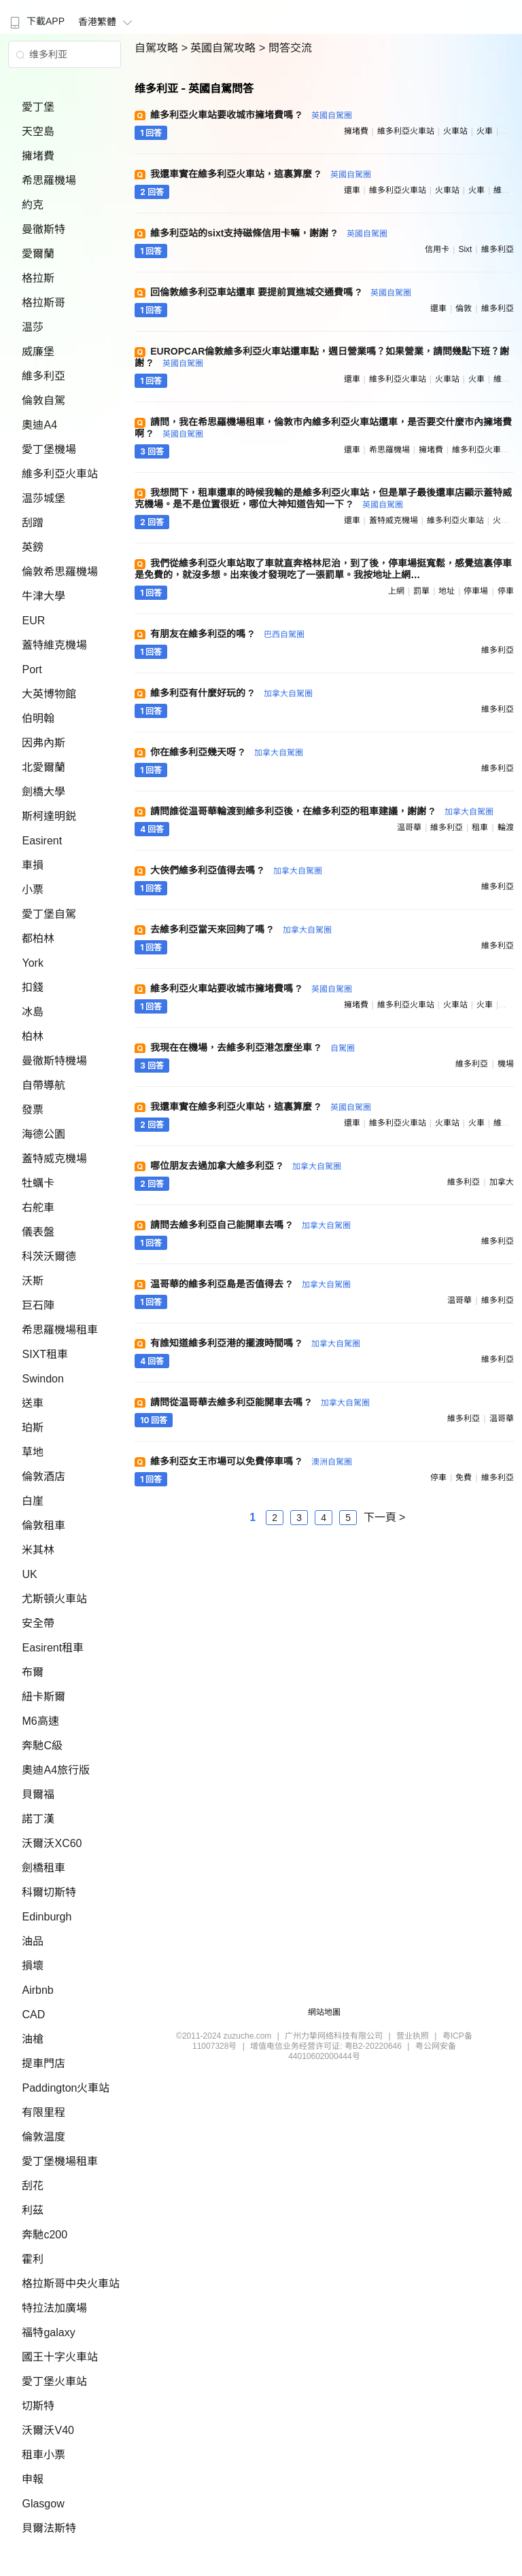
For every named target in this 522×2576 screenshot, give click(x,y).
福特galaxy (48, 2332)
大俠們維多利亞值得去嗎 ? (235, 870)
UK (29, 1574)
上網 (396, 591)
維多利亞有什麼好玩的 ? (231, 692)
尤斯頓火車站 (54, 1599)
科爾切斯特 (49, 1892)
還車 (352, 190)
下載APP (36, 21)
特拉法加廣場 (54, 2308)
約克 (33, 205)
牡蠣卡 (38, 1183)
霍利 (33, 2259)
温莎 (33, 327)
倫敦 (463, 308)
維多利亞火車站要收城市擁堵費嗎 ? (250, 114)
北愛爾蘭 (43, 767)
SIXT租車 (45, 1354)
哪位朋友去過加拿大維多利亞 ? (245, 1165)
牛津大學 (43, 596)
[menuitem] (35, 17)
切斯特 (38, 2406)
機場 (506, 1064)
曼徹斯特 (43, 229)
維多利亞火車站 (60, 474)
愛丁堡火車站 (54, 2381)
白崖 (33, 1501)
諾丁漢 (38, 1819)
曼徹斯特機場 (54, 1061)
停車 (506, 591)
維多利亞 (43, 376)
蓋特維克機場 (54, 645)
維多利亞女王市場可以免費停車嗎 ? (250, 1461)
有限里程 (43, 2112)
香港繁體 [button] (107, 21)
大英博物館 (49, 694)
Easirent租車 (53, 1647)
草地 (33, 1452)
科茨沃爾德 (49, 1256)
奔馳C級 (42, 1745)
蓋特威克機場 (54, 1158)
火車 (484, 131)
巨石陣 (38, 1305)
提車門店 (43, 2063)
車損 (33, 865)
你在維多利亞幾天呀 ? (226, 752)
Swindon (42, 1378)
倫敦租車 (43, 1525)
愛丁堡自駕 (49, 914)
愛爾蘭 (38, 254)
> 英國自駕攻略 (220, 48)
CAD (33, 2014)
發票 (33, 1109)
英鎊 (33, 547)
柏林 (33, 1036)
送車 (33, 1403)
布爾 (33, 1672)
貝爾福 (38, 1794)
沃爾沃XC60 (52, 1843)
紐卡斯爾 (43, 1696)
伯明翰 (38, 718)
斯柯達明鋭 (49, 816)
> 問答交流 (285, 48)
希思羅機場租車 (60, 1330)
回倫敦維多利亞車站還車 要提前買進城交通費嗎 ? (280, 292)
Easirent (42, 840)
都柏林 (38, 938)
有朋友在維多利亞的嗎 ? (227, 633)
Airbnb (37, 1990)
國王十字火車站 (60, 2357)
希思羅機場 (49, 180)
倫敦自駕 (43, 400)
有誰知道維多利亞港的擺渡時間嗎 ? (255, 1343)
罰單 (421, 591)
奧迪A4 (39, 425)
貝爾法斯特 (49, 2528)
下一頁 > (385, 1517)
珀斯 (33, 1427)
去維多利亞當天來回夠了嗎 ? (240, 929)
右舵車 (38, 1207)
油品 (33, 1941)
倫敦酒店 (43, 1476)
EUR (33, 620)
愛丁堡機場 (49, 449)
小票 (33, 889)
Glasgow (43, 2503)
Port (31, 669)
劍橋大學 (43, 792)
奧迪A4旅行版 (56, 1770)
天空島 (38, 131)
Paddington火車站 (65, 2088)
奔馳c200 (44, 2234)
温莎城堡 (43, 498)
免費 (463, 1477)
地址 (446, 591)
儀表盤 (38, 1232)
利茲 (33, 2210)
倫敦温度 (43, 2137)
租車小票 (43, 2455)
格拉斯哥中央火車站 (71, 2283)
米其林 (38, 1550)
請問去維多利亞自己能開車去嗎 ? (250, 1224)
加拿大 (501, 1182)
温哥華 (409, 827)
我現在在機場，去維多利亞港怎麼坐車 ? (252, 1047)
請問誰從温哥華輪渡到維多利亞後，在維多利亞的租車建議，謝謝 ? (321, 811)
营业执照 (412, 2036)
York (32, 963)
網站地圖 (324, 2012)
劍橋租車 (43, 1868)
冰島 (33, 1012)
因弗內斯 (43, 743)
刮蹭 (33, 523)
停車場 (476, 591)
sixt (465, 249)
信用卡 (437, 249)
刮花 (33, 2186)
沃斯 (33, 1281)
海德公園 (43, 1134)
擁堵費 (38, 156)
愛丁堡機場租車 (60, 2161)
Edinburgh (46, 1916)
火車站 (455, 131)
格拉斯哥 (43, 302)
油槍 (33, 2039)
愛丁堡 (38, 107)
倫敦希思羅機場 (60, 571)
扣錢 (33, 987)
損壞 (33, 1965)
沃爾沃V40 (47, 2430)
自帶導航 (43, 1085)
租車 (480, 827)
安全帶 (38, 1623)
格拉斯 (38, 278)
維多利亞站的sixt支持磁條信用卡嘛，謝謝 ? (268, 233)
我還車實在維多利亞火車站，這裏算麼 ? (260, 173)
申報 (33, 2479)
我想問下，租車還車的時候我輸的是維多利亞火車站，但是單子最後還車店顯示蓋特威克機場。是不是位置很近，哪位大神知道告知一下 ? (323, 498)
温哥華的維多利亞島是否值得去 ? (250, 1283)
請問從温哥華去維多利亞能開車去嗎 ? (259, 1402)
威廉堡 (38, 351)
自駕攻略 (158, 48)
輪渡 (506, 827)
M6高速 (40, 1721)
